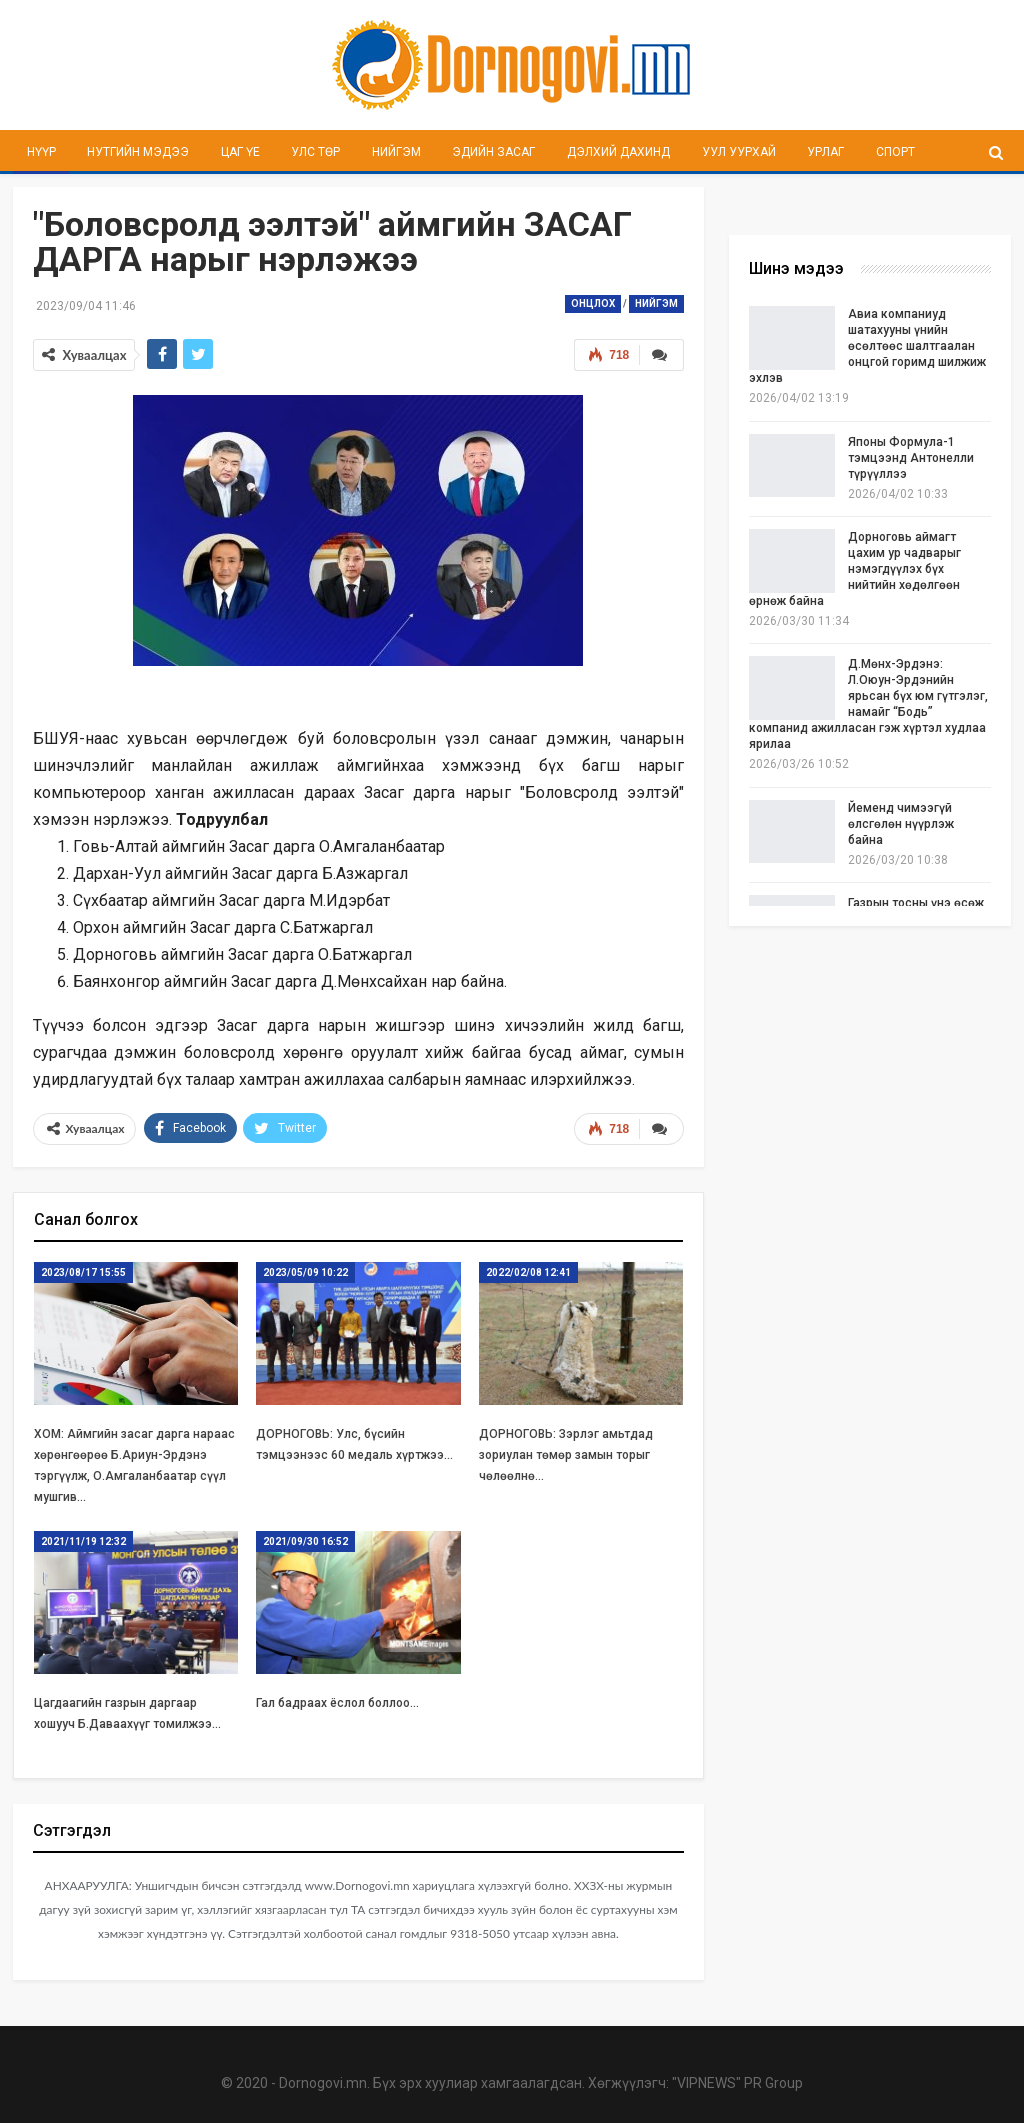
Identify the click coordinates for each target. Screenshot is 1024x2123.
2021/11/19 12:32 (83, 1541)
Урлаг (825, 152)
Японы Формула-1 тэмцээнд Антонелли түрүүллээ (911, 458)
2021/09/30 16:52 (305, 1541)
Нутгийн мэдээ (138, 152)
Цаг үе (240, 152)
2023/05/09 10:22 (305, 1272)
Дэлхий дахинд (618, 152)
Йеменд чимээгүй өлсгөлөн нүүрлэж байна (901, 824)
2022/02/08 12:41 (528, 1272)
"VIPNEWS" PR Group (737, 2083)
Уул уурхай (739, 152)
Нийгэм (396, 152)
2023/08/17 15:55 (83, 1272)
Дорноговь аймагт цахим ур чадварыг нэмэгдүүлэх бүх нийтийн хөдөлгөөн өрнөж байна (855, 569)
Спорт (895, 152)
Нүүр (41, 152)
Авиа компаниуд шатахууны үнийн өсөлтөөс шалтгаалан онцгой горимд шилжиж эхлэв (867, 346)
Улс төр (315, 152)
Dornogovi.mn (323, 2083)
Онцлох (593, 303)
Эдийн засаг (493, 152)
